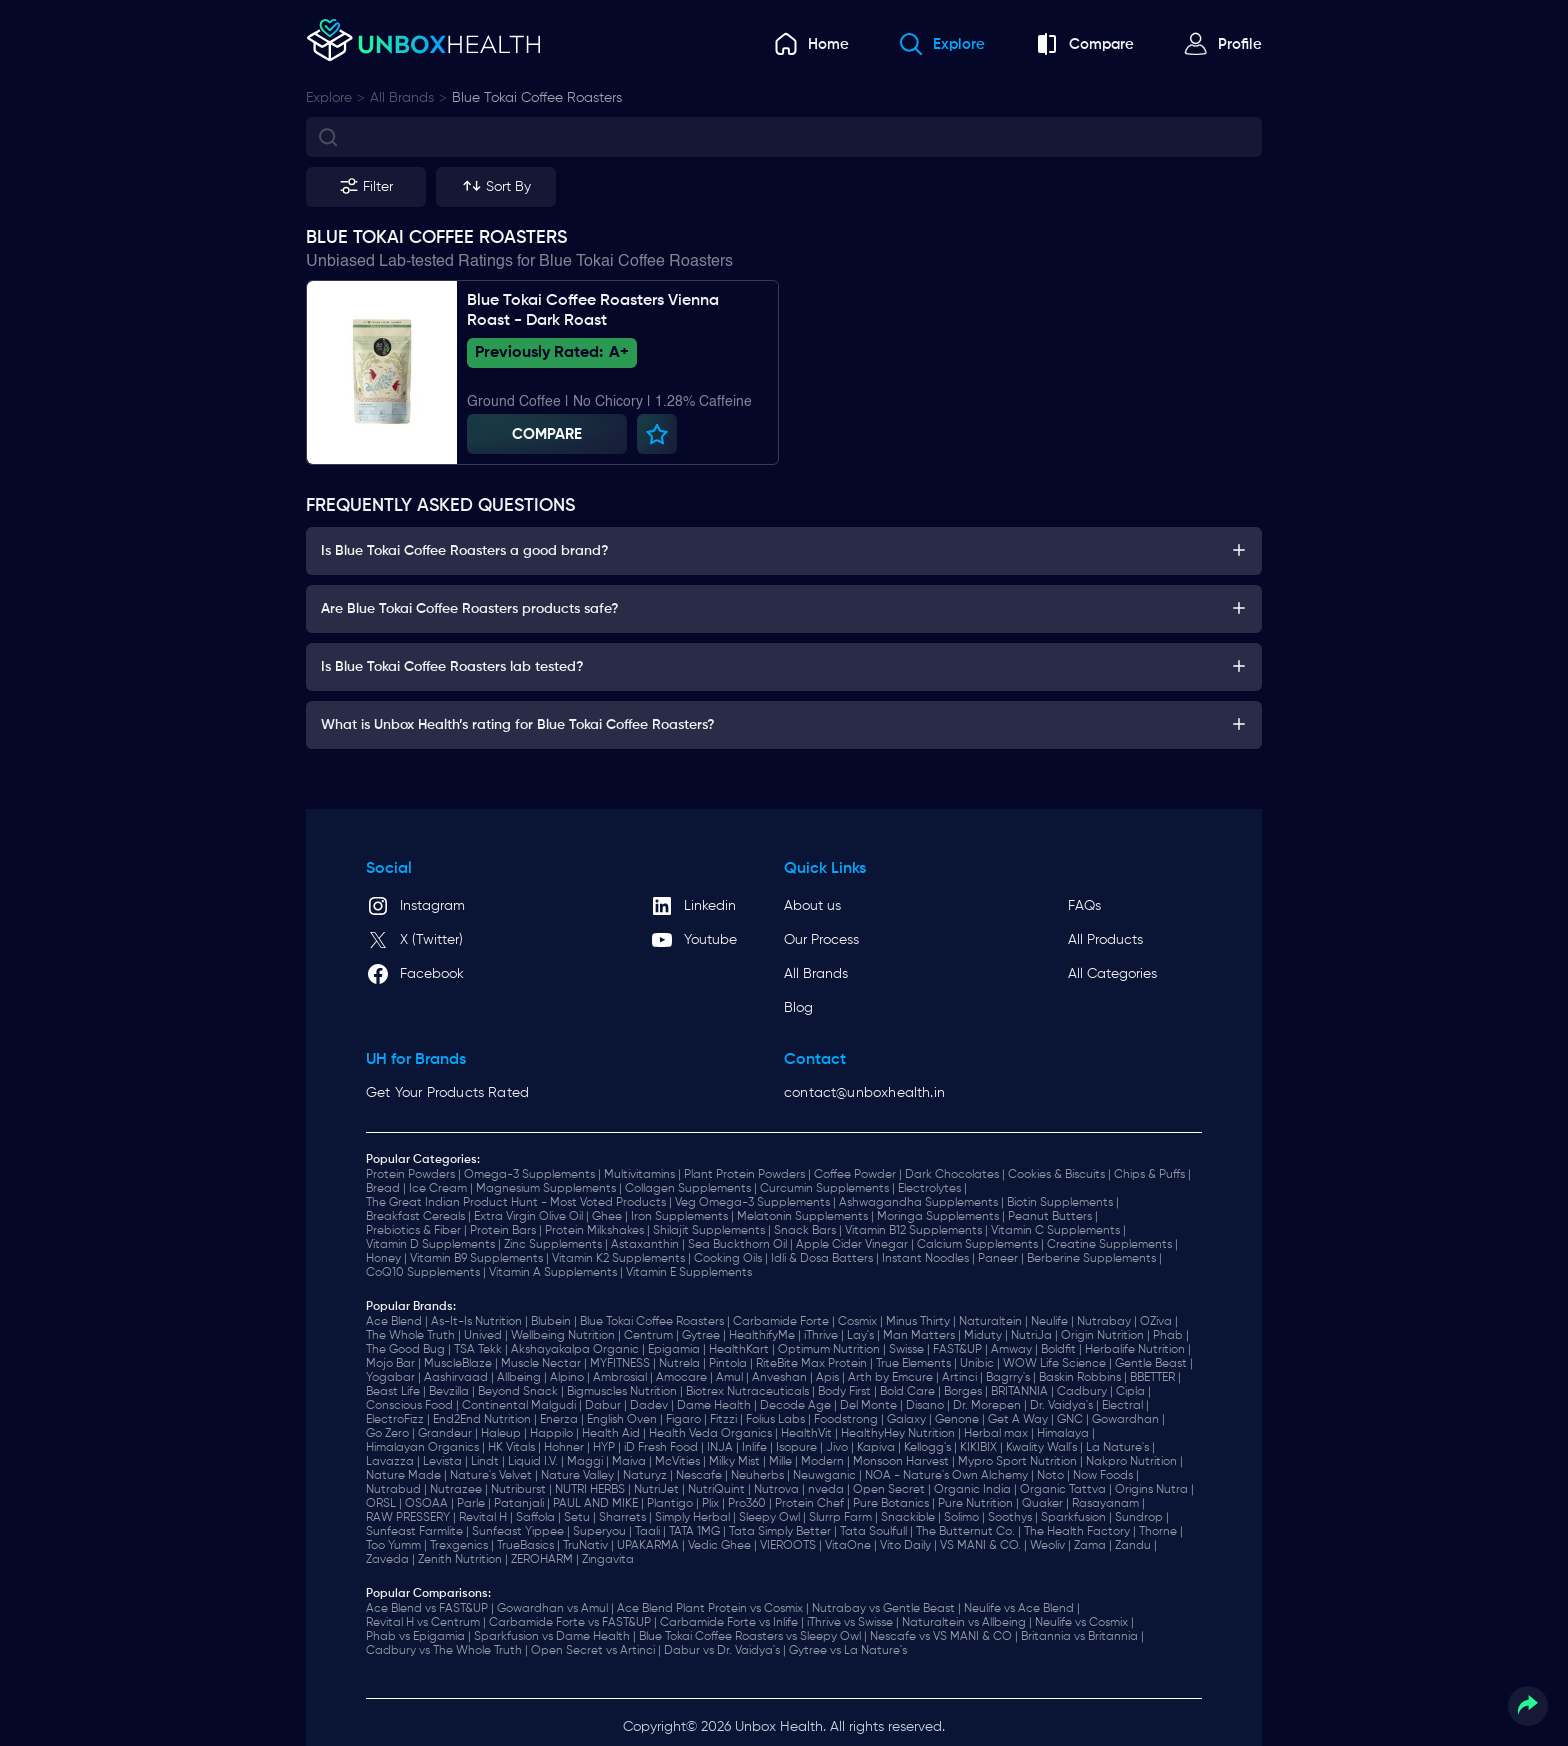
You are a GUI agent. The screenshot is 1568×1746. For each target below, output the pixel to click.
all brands (402, 98)
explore (329, 98)
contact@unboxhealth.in (864, 1093)
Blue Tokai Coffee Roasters (537, 98)
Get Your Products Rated (447, 1093)
